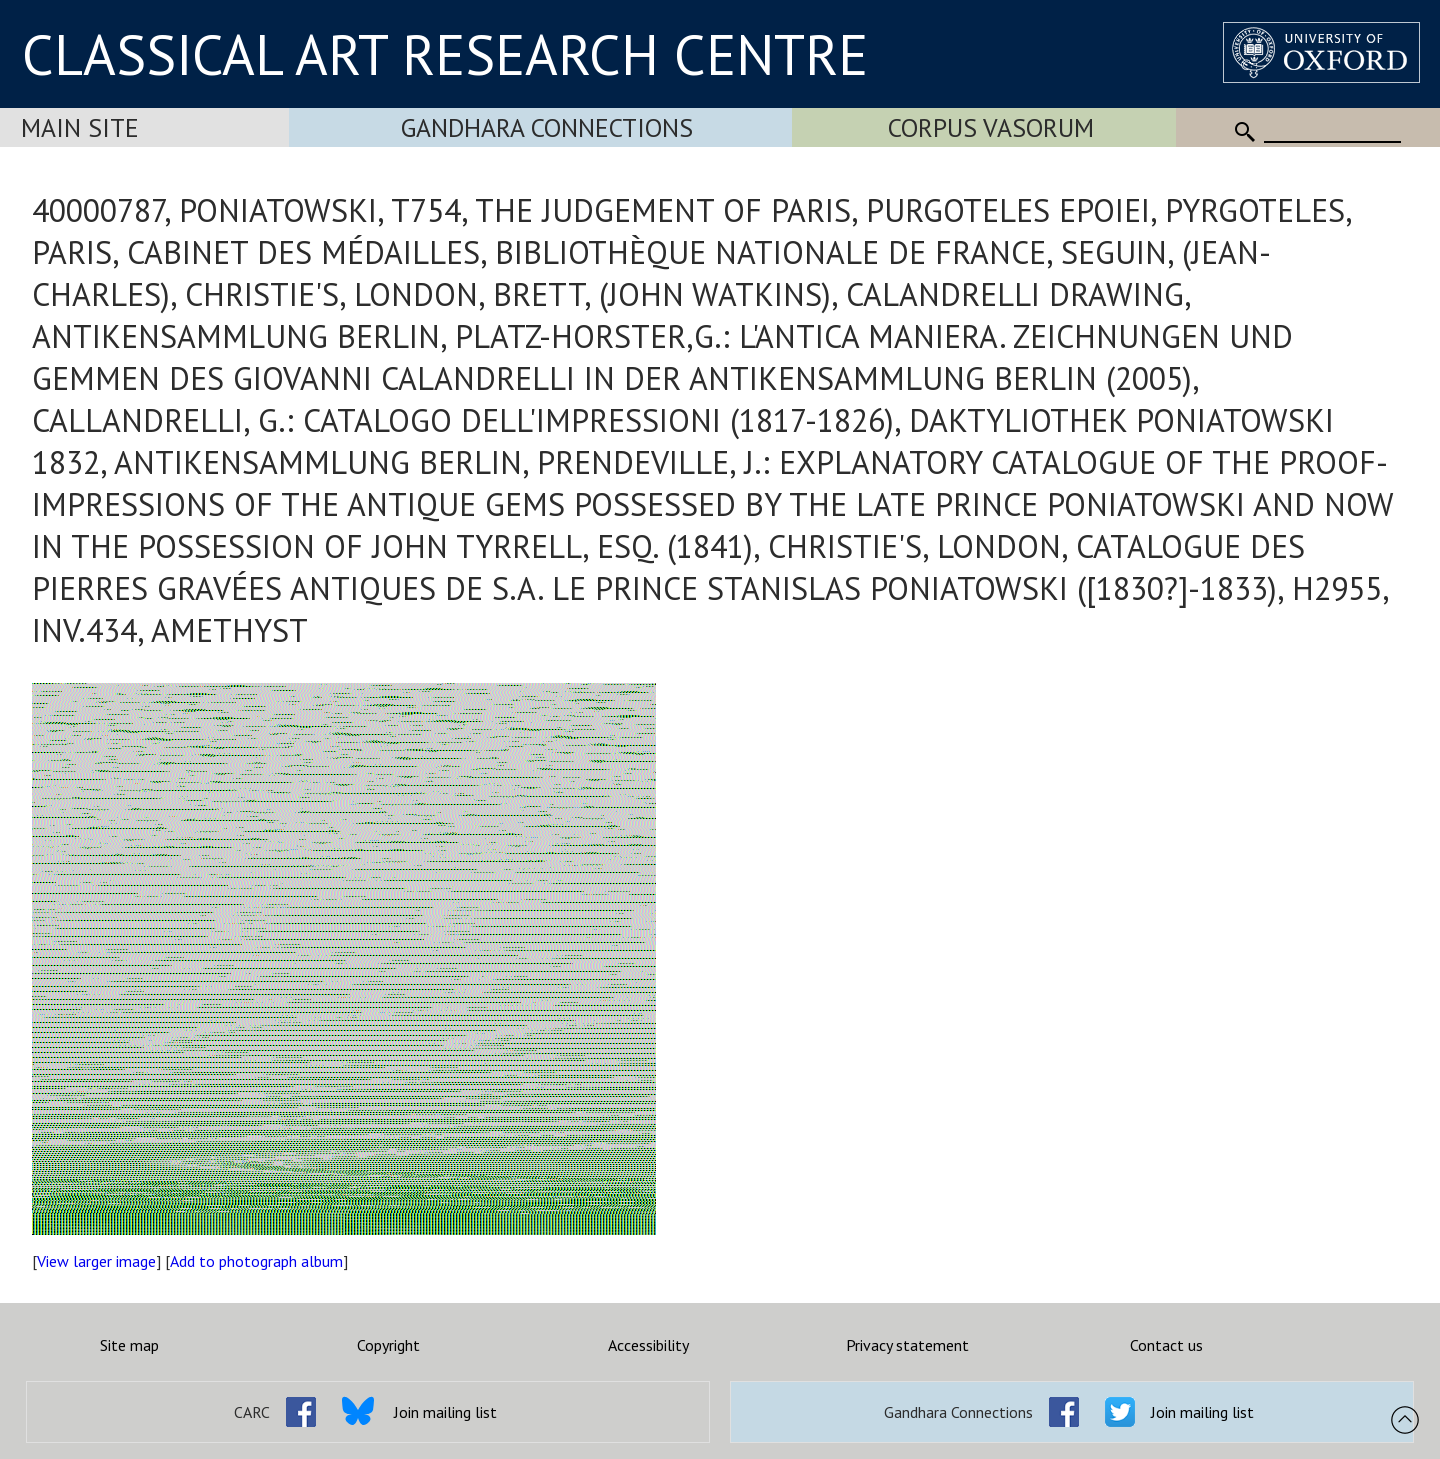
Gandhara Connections (547, 127)
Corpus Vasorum (991, 127)
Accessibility (648, 1345)
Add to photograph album (256, 1261)
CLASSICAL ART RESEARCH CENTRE (445, 54)
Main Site (80, 127)
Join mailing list (445, 1412)
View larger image (96, 1261)
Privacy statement (907, 1345)
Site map (129, 1345)
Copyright (388, 1345)
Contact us (1166, 1345)
